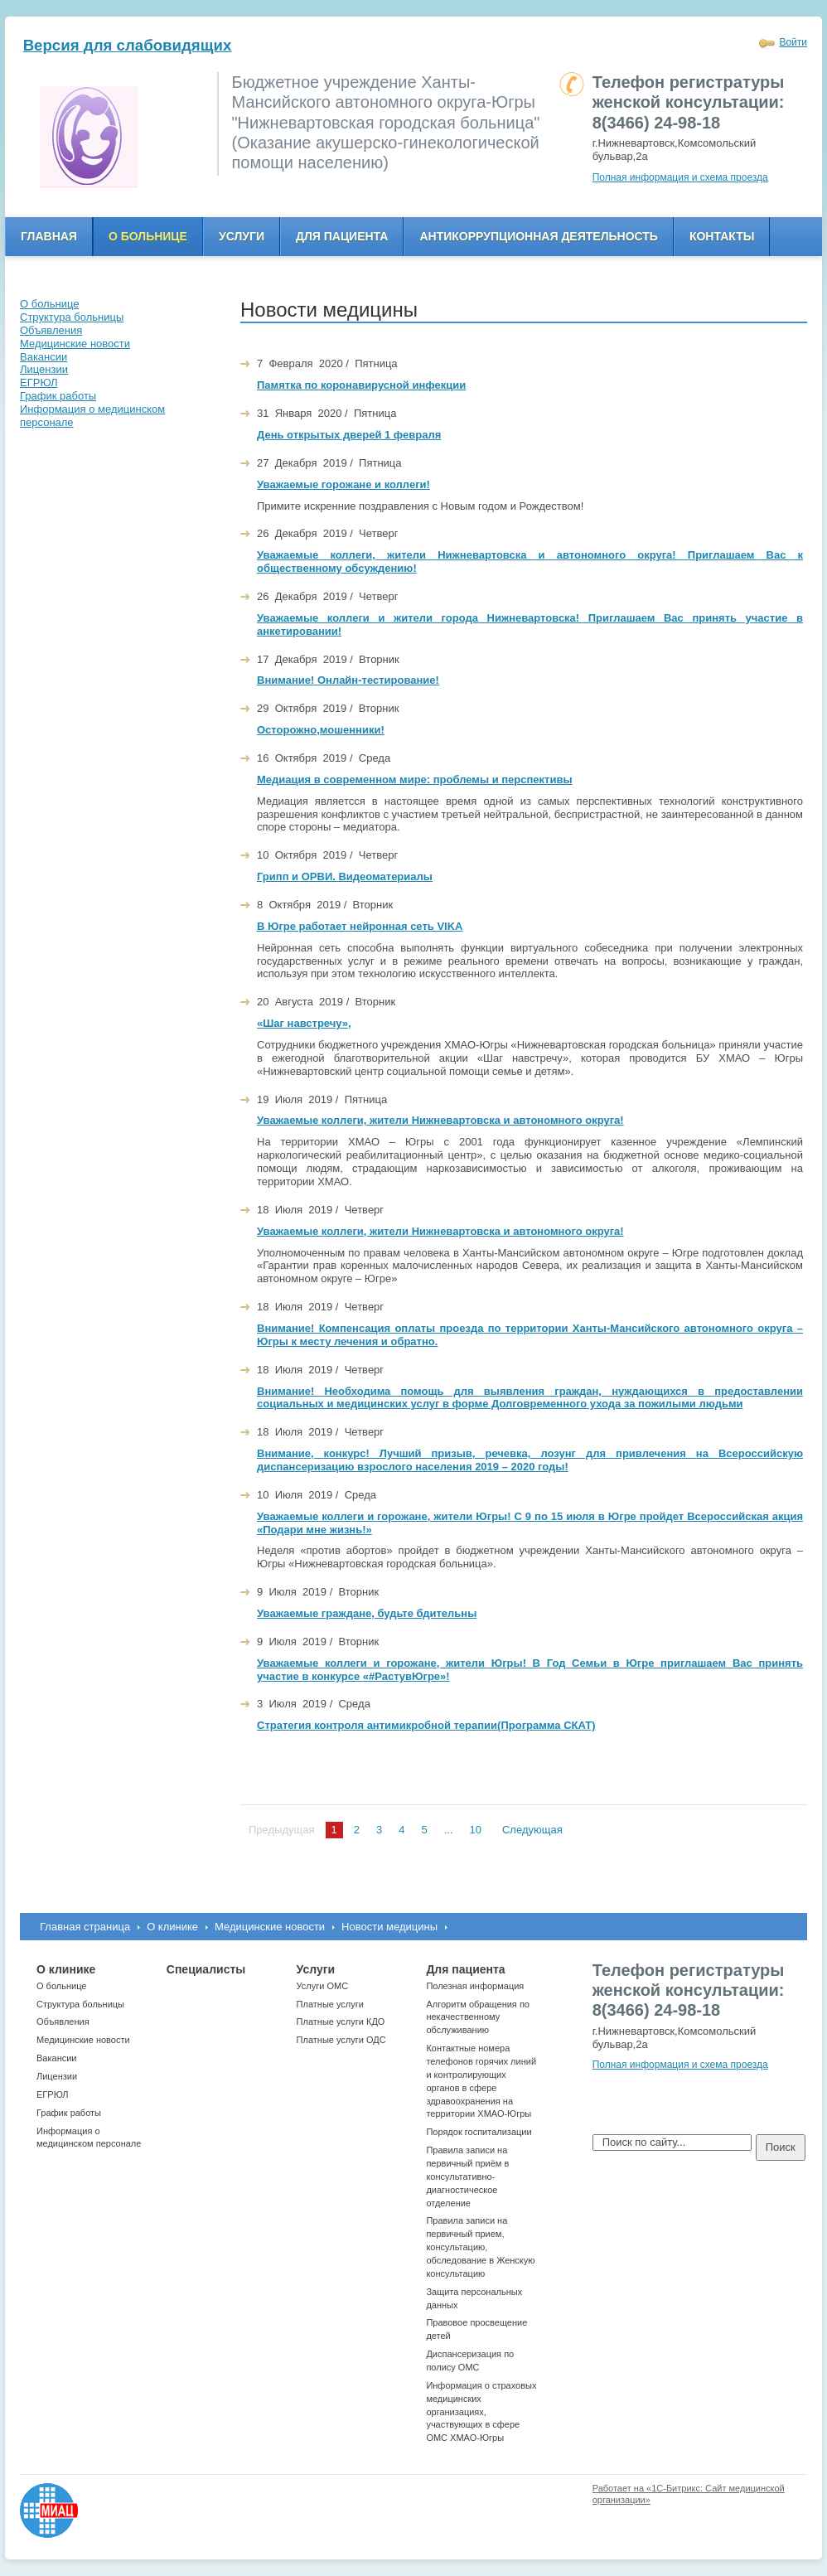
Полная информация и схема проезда (680, 177)
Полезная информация (475, 1986)
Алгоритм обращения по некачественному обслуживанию (478, 2017)
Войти (793, 42)
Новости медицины (389, 1926)
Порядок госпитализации (478, 2132)
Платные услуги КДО (341, 2021)
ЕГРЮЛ (52, 2094)
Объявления (62, 2021)
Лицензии (56, 2076)
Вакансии (56, 2058)
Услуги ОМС (323, 1986)
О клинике (172, 1926)
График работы (68, 2113)
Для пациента (342, 236)
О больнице (148, 236)
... (448, 1829)
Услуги (241, 236)
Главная (49, 236)
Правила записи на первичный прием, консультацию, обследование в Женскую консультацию (480, 2246)
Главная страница (85, 1926)
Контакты (721, 236)
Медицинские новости (270, 1926)
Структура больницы (80, 2004)
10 (475, 1829)
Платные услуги (330, 2004)
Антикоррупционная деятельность (538, 236)
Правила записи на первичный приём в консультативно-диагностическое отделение (467, 2176)
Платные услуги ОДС (341, 2040)
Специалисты (206, 1969)
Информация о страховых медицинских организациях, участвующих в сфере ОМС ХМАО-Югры (481, 2411)
